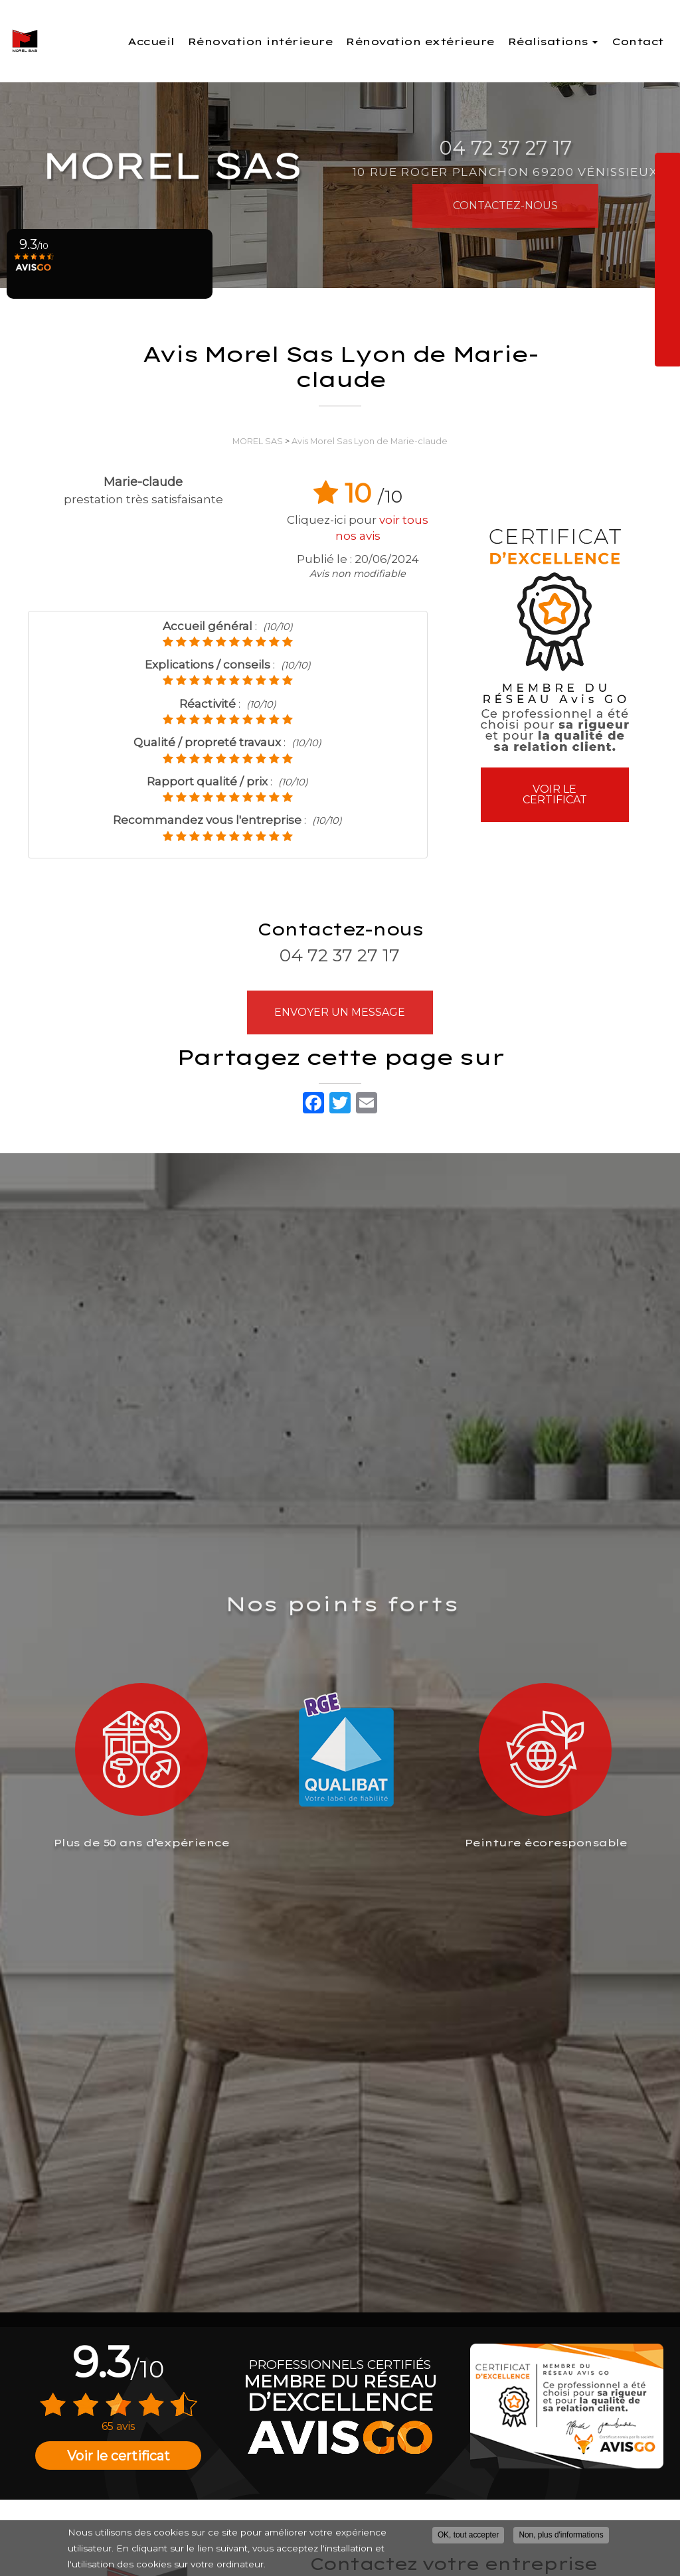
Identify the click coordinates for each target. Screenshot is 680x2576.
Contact (638, 35)
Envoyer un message (339, 1012)
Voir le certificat (555, 794)
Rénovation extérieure (441, 41)
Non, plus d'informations (561, 2534)
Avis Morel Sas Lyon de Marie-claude (370, 441)
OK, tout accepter (468, 2534)
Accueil (204, 35)
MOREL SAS (257, 441)
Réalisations (559, 39)
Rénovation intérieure (302, 41)
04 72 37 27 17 (340, 955)
